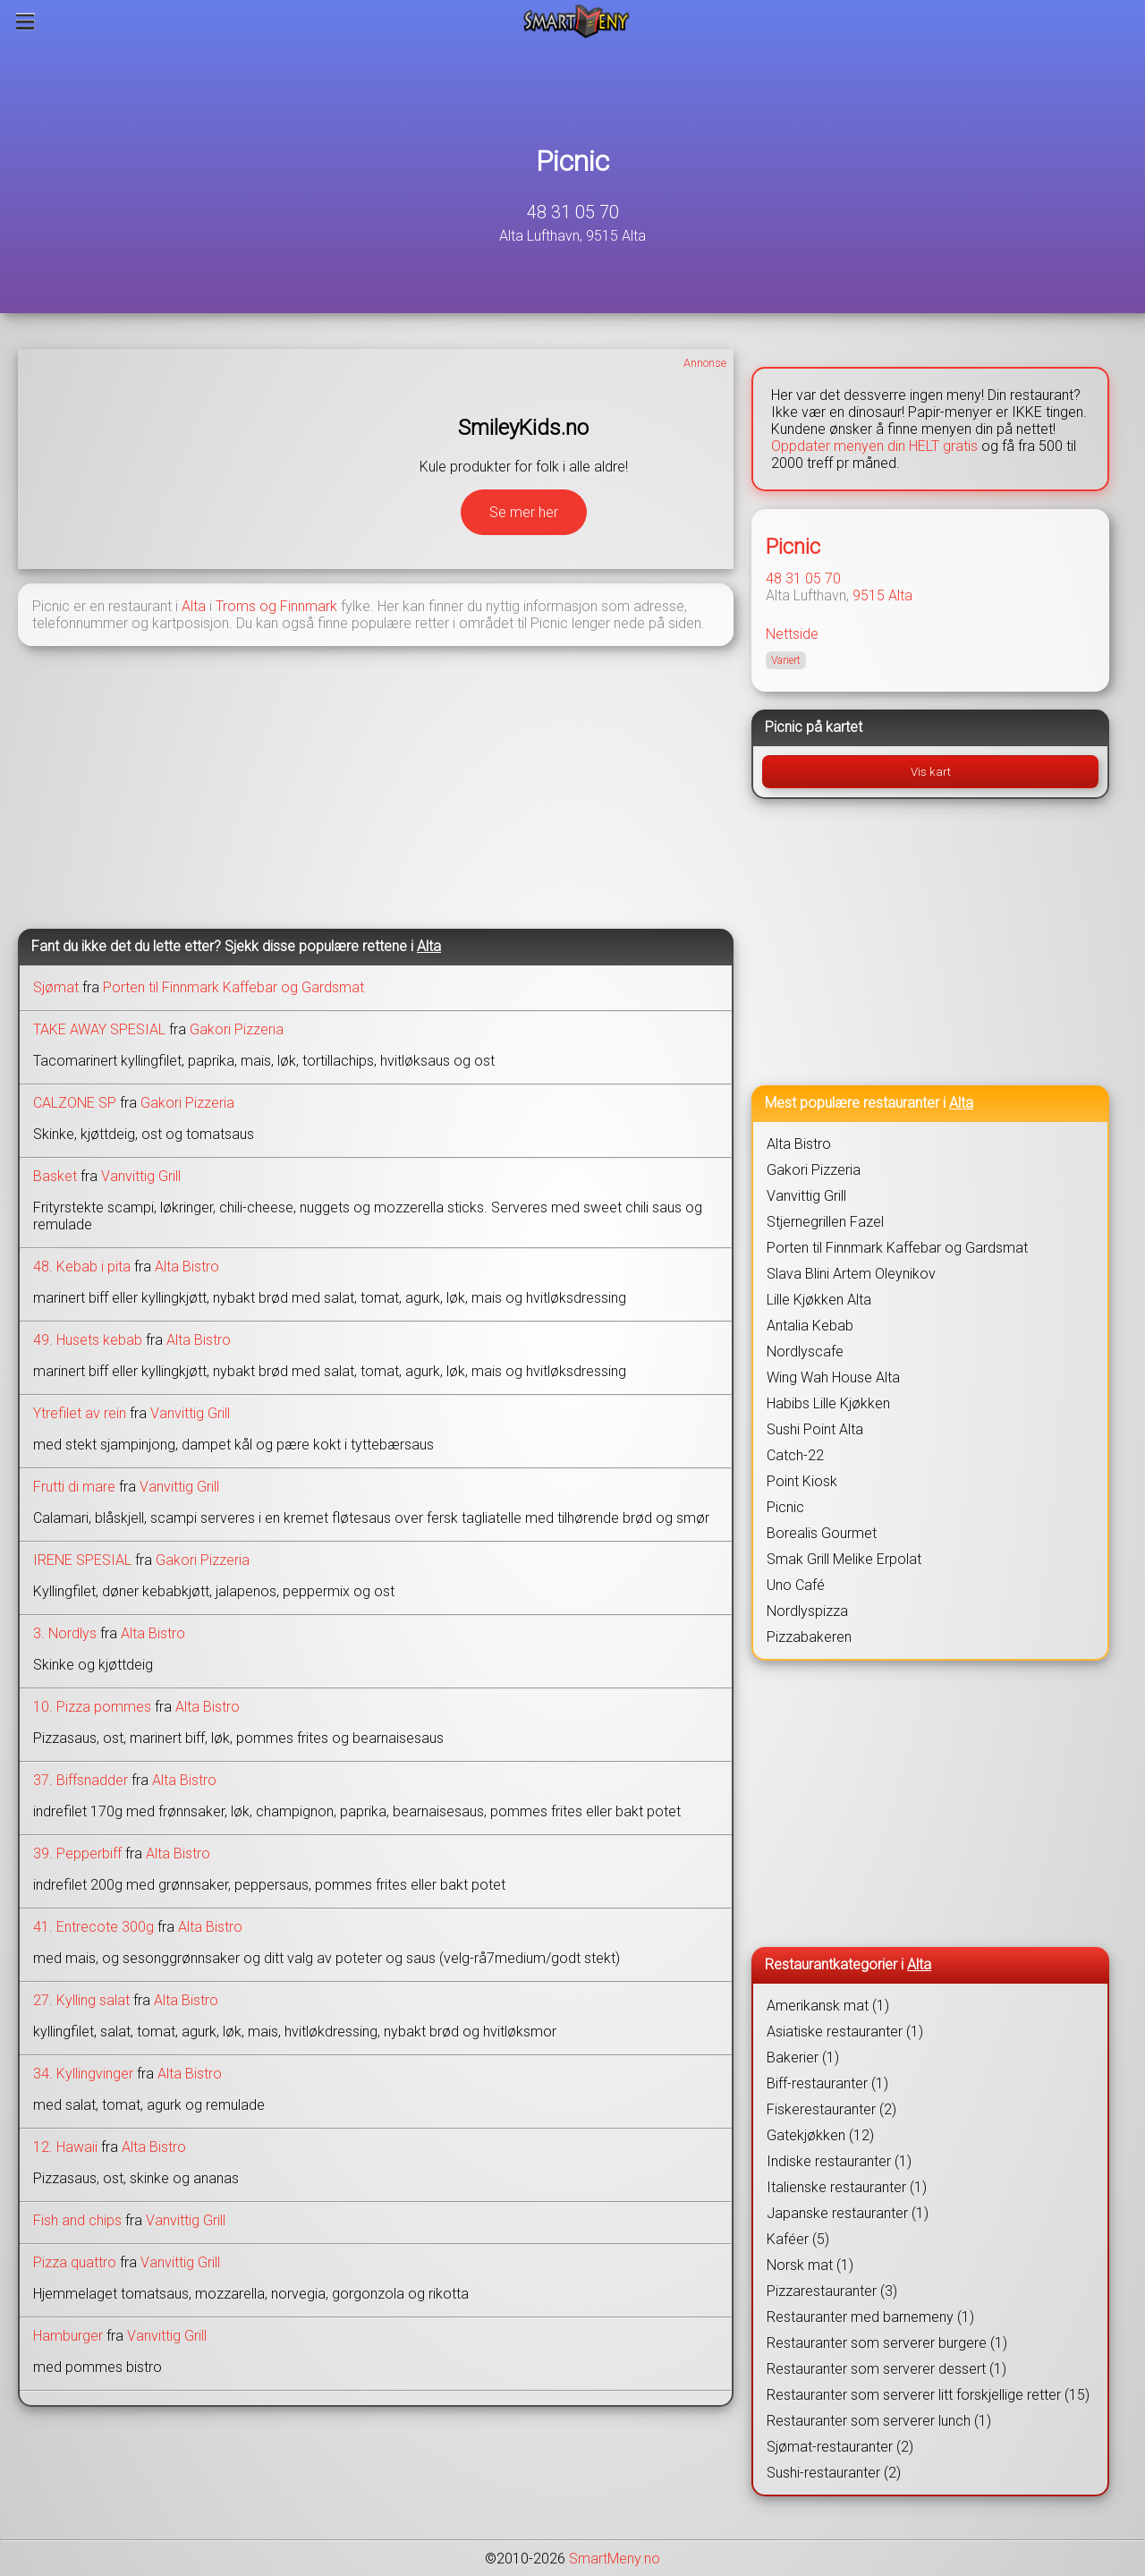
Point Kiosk (802, 1481)
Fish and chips (77, 2220)
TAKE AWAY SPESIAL (99, 1029)
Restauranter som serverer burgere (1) (887, 2342)
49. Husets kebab (87, 1339)
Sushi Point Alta (815, 1429)
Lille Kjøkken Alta (819, 1299)
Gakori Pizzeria (237, 1029)
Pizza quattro (74, 2262)
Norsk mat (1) (810, 2265)
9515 (868, 595)
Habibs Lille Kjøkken (828, 1403)
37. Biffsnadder (80, 1780)
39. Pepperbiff (77, 1853)
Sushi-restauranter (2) (834, 2472)
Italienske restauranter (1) (847, 2187)
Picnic (572, 161)
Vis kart (931, 771)
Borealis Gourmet (822, 1533)
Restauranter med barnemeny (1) (870, 2316)
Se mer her (523, 512)
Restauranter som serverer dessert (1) (886, 2368)
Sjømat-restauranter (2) (840, 2446)
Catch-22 (795, 1455)
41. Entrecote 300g (93, 1926)
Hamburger (68, 2335)
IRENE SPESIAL (82, 1560)
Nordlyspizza (807, 1611)
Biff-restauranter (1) (827, 2083)
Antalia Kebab (810, 1325)
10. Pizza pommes (92, 1706)
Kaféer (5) (798, 2239)
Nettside (792, 633)
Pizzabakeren (809, 1636)
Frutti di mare (74, 1486)
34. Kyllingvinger (83, 2073)
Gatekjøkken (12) (820, 2135)
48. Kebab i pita (82, 1266)
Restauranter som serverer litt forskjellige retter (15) (928, 2394)
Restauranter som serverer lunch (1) (879, 2420)
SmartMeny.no (614, 2558)
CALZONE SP (74, 1102)
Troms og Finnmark (276, 606)
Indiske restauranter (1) (839, 2161)
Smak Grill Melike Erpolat (844, 1559)
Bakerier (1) (803, 2057)
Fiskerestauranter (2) (831, 2109)
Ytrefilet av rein (79, 1413)
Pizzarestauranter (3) (832, 2291)
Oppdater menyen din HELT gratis (874, 446)
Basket (55, 1176)
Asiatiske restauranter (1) (845, 2031)
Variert (786, 660)
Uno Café (796, 1585)
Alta (194, 606)
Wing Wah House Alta (833, 1377)
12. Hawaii (65, 2146)
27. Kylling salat (81, 2000)
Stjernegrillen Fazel (825, 1221)
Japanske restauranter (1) (848, 2213)
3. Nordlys (65, 1633)
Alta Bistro (187, 1266)
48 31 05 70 (573, 212)
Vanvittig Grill (141, 1176)
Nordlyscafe (805, 1351)
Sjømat (56, 987)
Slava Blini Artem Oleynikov (851, 1273)
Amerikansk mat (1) (828, 2005)
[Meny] (25, 21)
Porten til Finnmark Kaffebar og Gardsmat (233, 987)
